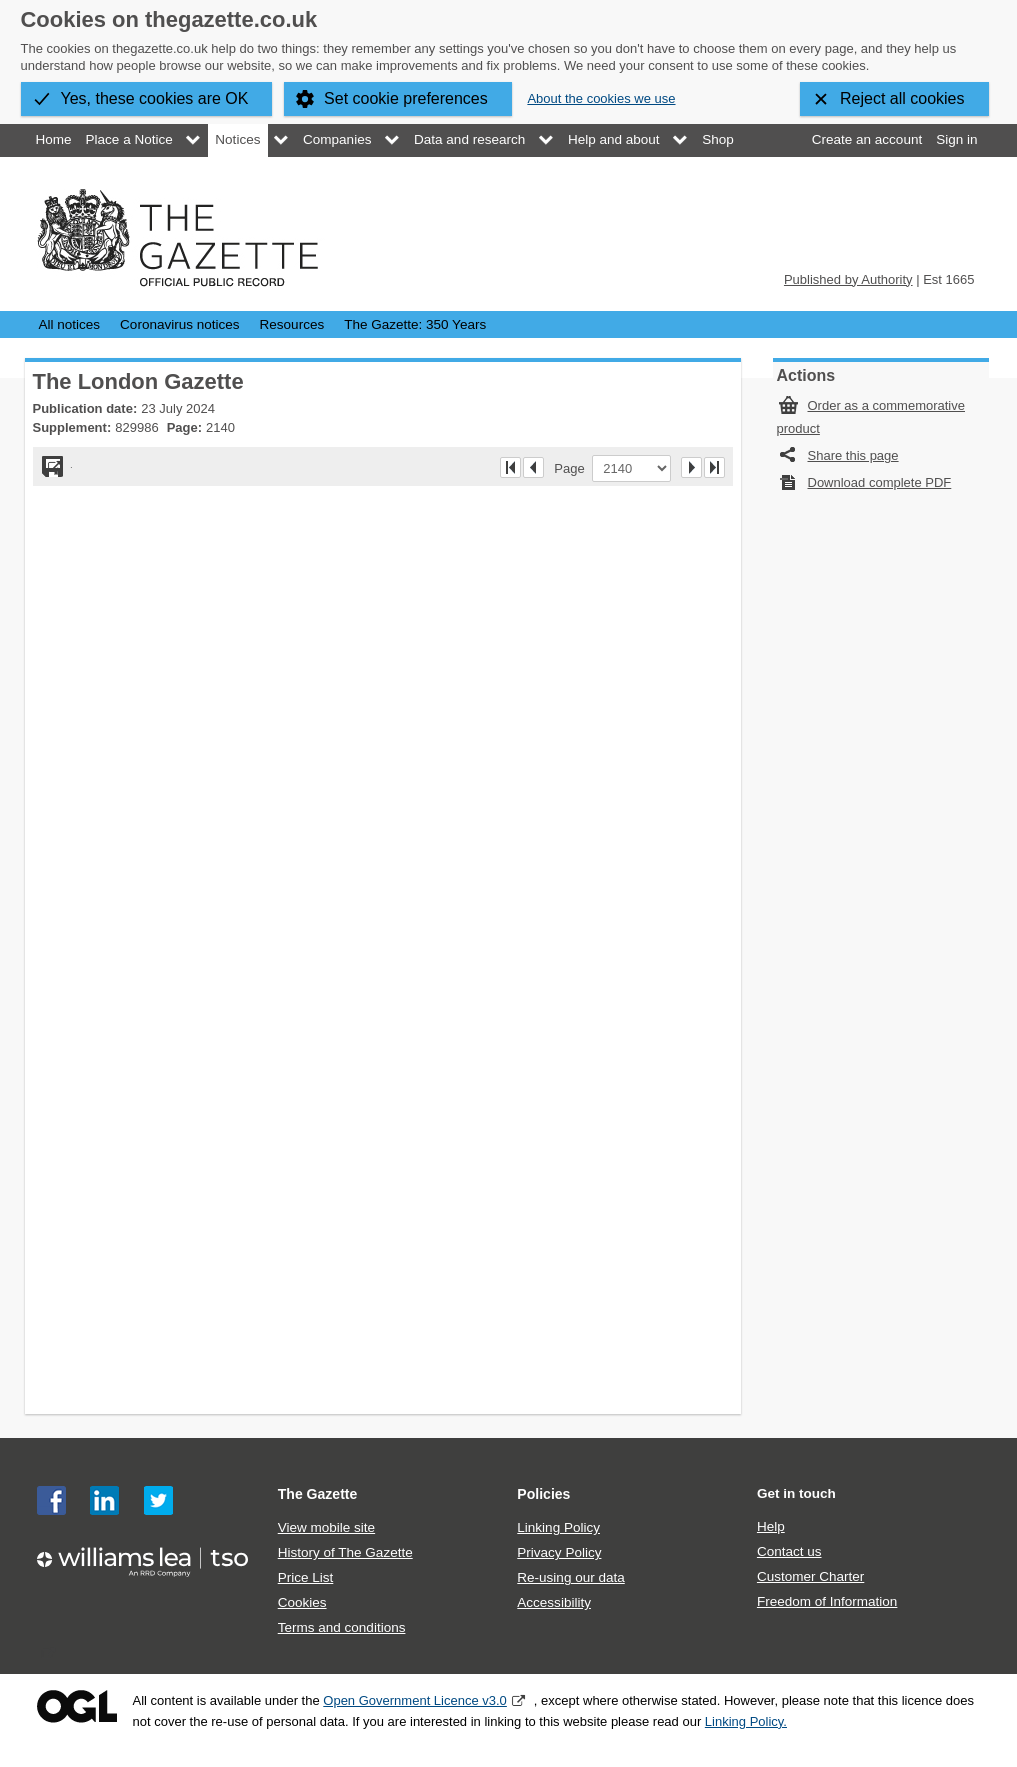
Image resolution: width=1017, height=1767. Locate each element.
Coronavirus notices (179, 324)
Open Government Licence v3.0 (415, 1700)
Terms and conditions (342, 1627)
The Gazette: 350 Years (415, 324)
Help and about (614, 139)
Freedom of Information (827, 1601)
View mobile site (326, 1527)
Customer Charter (810, 1576)
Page (573, 468)
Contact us (789, 1551)
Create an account (867, 139)
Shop (718, 139)
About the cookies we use (601, 98)
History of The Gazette (345, 1552)
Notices (237, 139)
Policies (543, 1494)
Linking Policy (558, 1527)
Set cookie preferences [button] (406, 98)
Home (54, 139)
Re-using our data (570, 1577)
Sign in (956, 139)
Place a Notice (129, 139)
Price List (306, 1577)
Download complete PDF (880, 482)
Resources (292, 324)
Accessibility (554, 1602)
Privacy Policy (559, 1552)
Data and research (469, 139)
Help (771, 1526)
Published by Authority (848, 279)
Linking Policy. (746, 1721)
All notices (70, 324)
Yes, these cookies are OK (155, 98)
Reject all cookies (902, 98)
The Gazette (318, 1494)
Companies (337, 139)
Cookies (302, 1602)
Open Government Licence (77, 1706)
